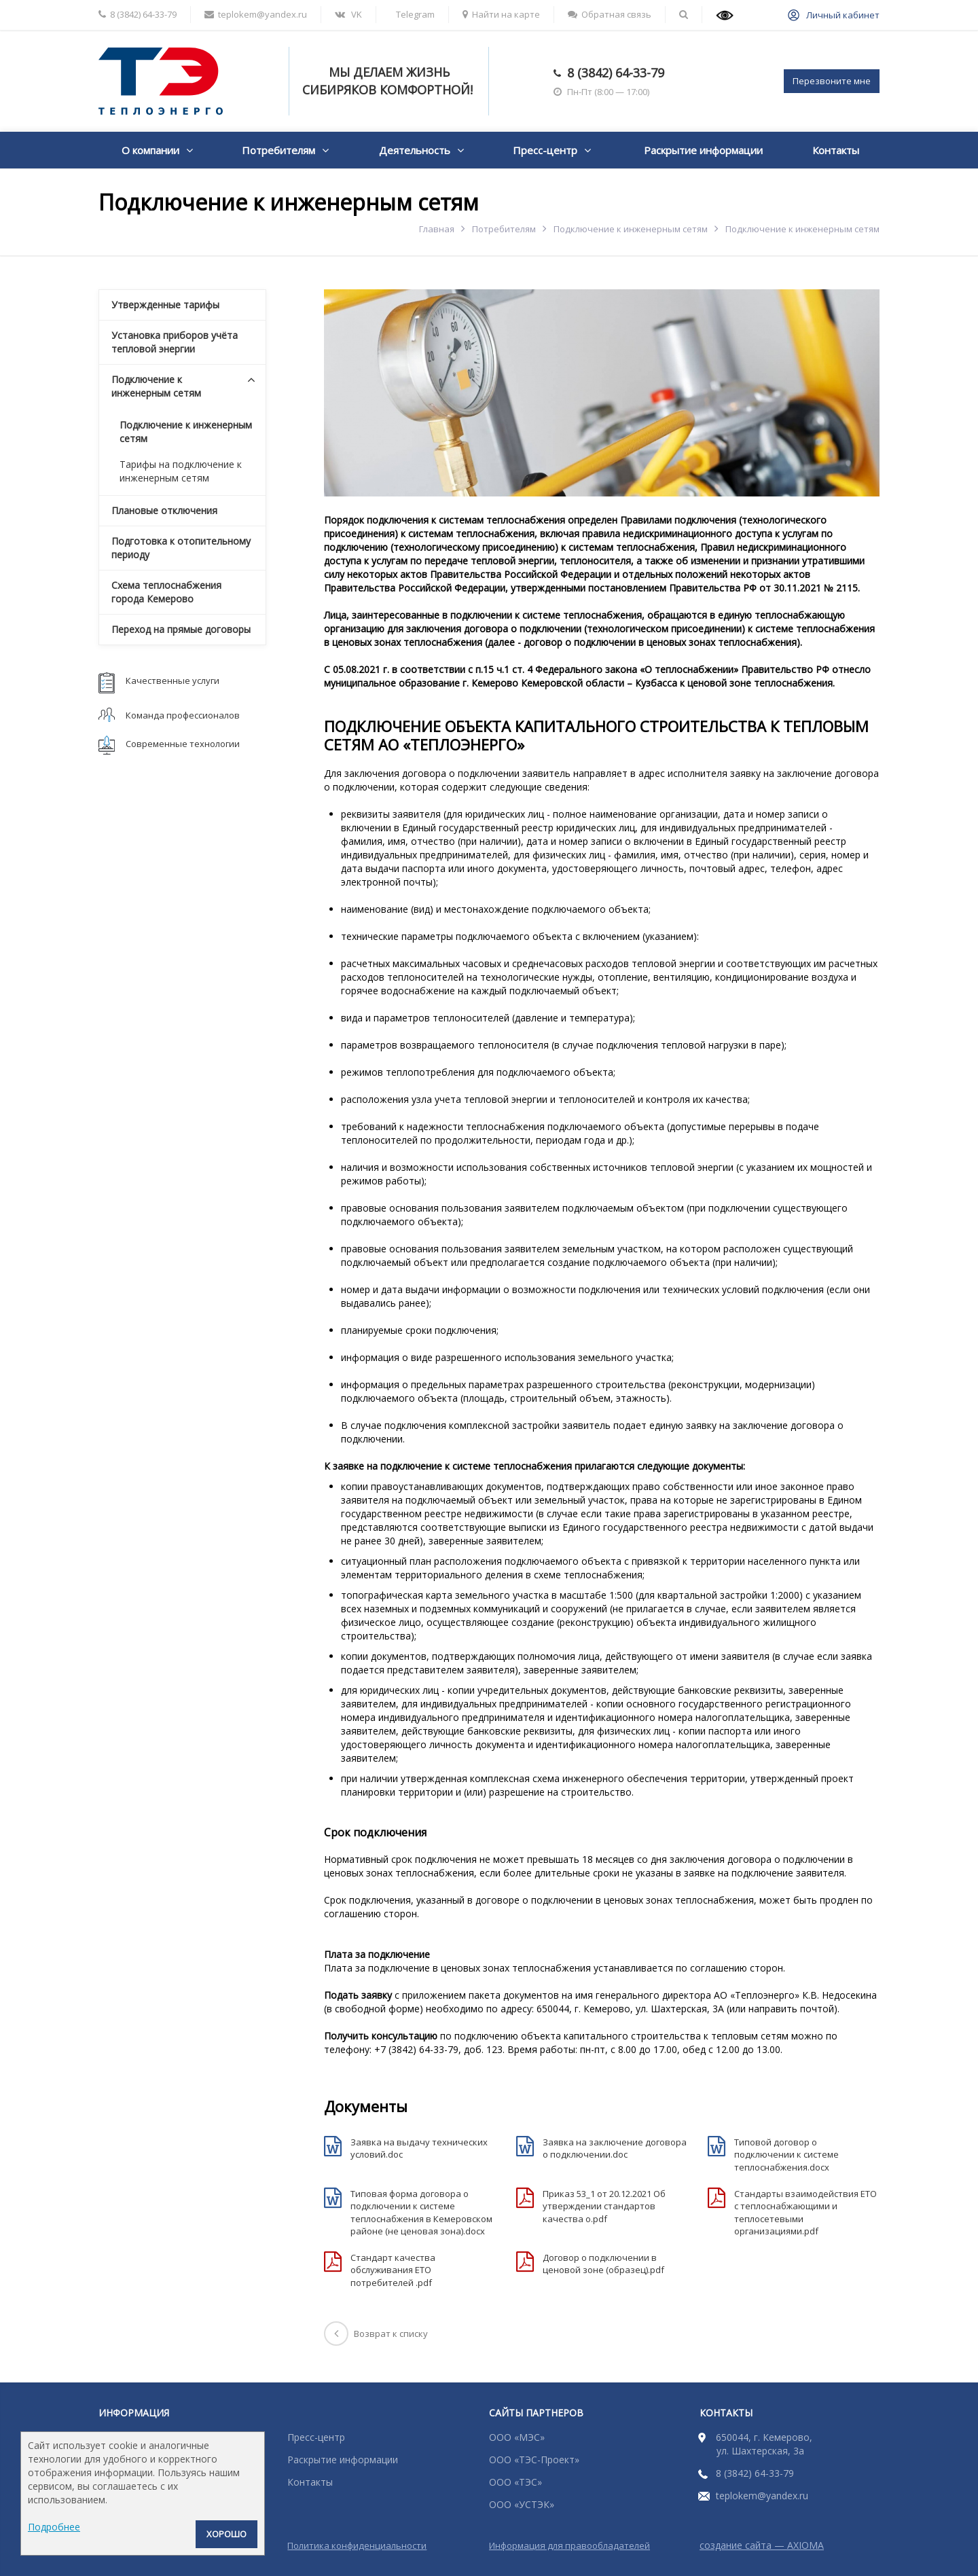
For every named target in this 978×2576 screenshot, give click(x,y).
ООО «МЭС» (517, 2437)
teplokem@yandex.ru (762, 2495)
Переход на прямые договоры (181, 629)
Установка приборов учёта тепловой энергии (174, 342)
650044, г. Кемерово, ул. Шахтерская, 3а (764, 2444)
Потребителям (278, 150)
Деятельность (414, 150)
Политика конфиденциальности (357, 2545)
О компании (150, 150)
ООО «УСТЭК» (521, 2504)
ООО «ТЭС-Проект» (534, 2459)
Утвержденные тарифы (165, 304)
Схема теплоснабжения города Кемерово (166, 592)
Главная (436, 229)
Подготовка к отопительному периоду (181, 547)
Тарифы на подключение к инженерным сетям (181, 471)
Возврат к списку (376, 2333)
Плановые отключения (164, 510)
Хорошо (226, 2534)
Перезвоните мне (832, 81)
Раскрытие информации (703, 150)
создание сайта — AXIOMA (762, 2545)
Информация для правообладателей (569, 2545)
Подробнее (54, 2526)
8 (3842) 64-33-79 (615, 73)
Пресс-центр (545, 150)
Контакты (835, 150)
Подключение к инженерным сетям (631, 229)
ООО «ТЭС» (515, 2481)
